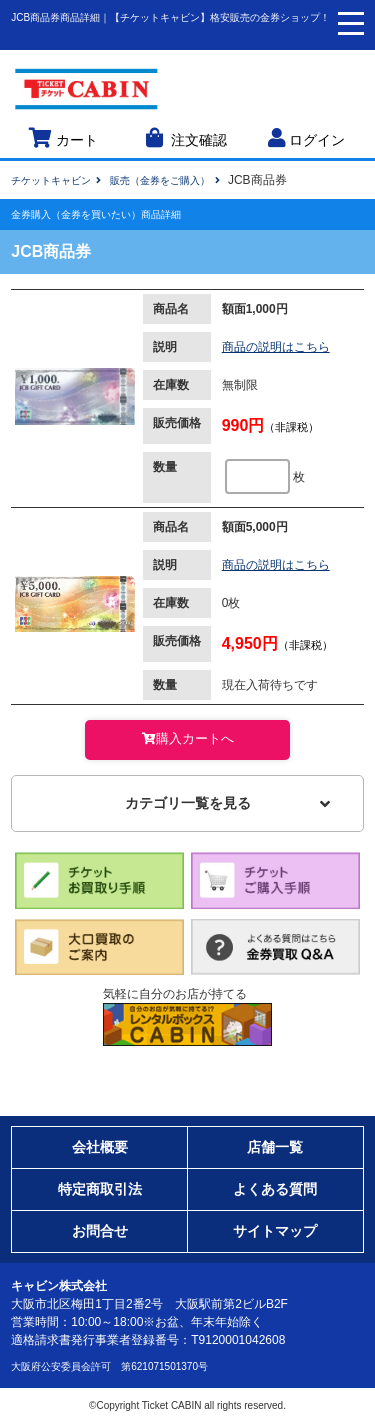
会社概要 (100, 1147)
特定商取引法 (100, 1189)
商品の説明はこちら (276, 347)
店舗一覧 (275, 1147)
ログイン (306, 138)
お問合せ (100, 1231)
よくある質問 (275, 1189)
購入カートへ (187, 738)
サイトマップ (275, 1231)
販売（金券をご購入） (160, 180)
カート (63, 138)
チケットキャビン (51, 180)
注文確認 (185, 138)
